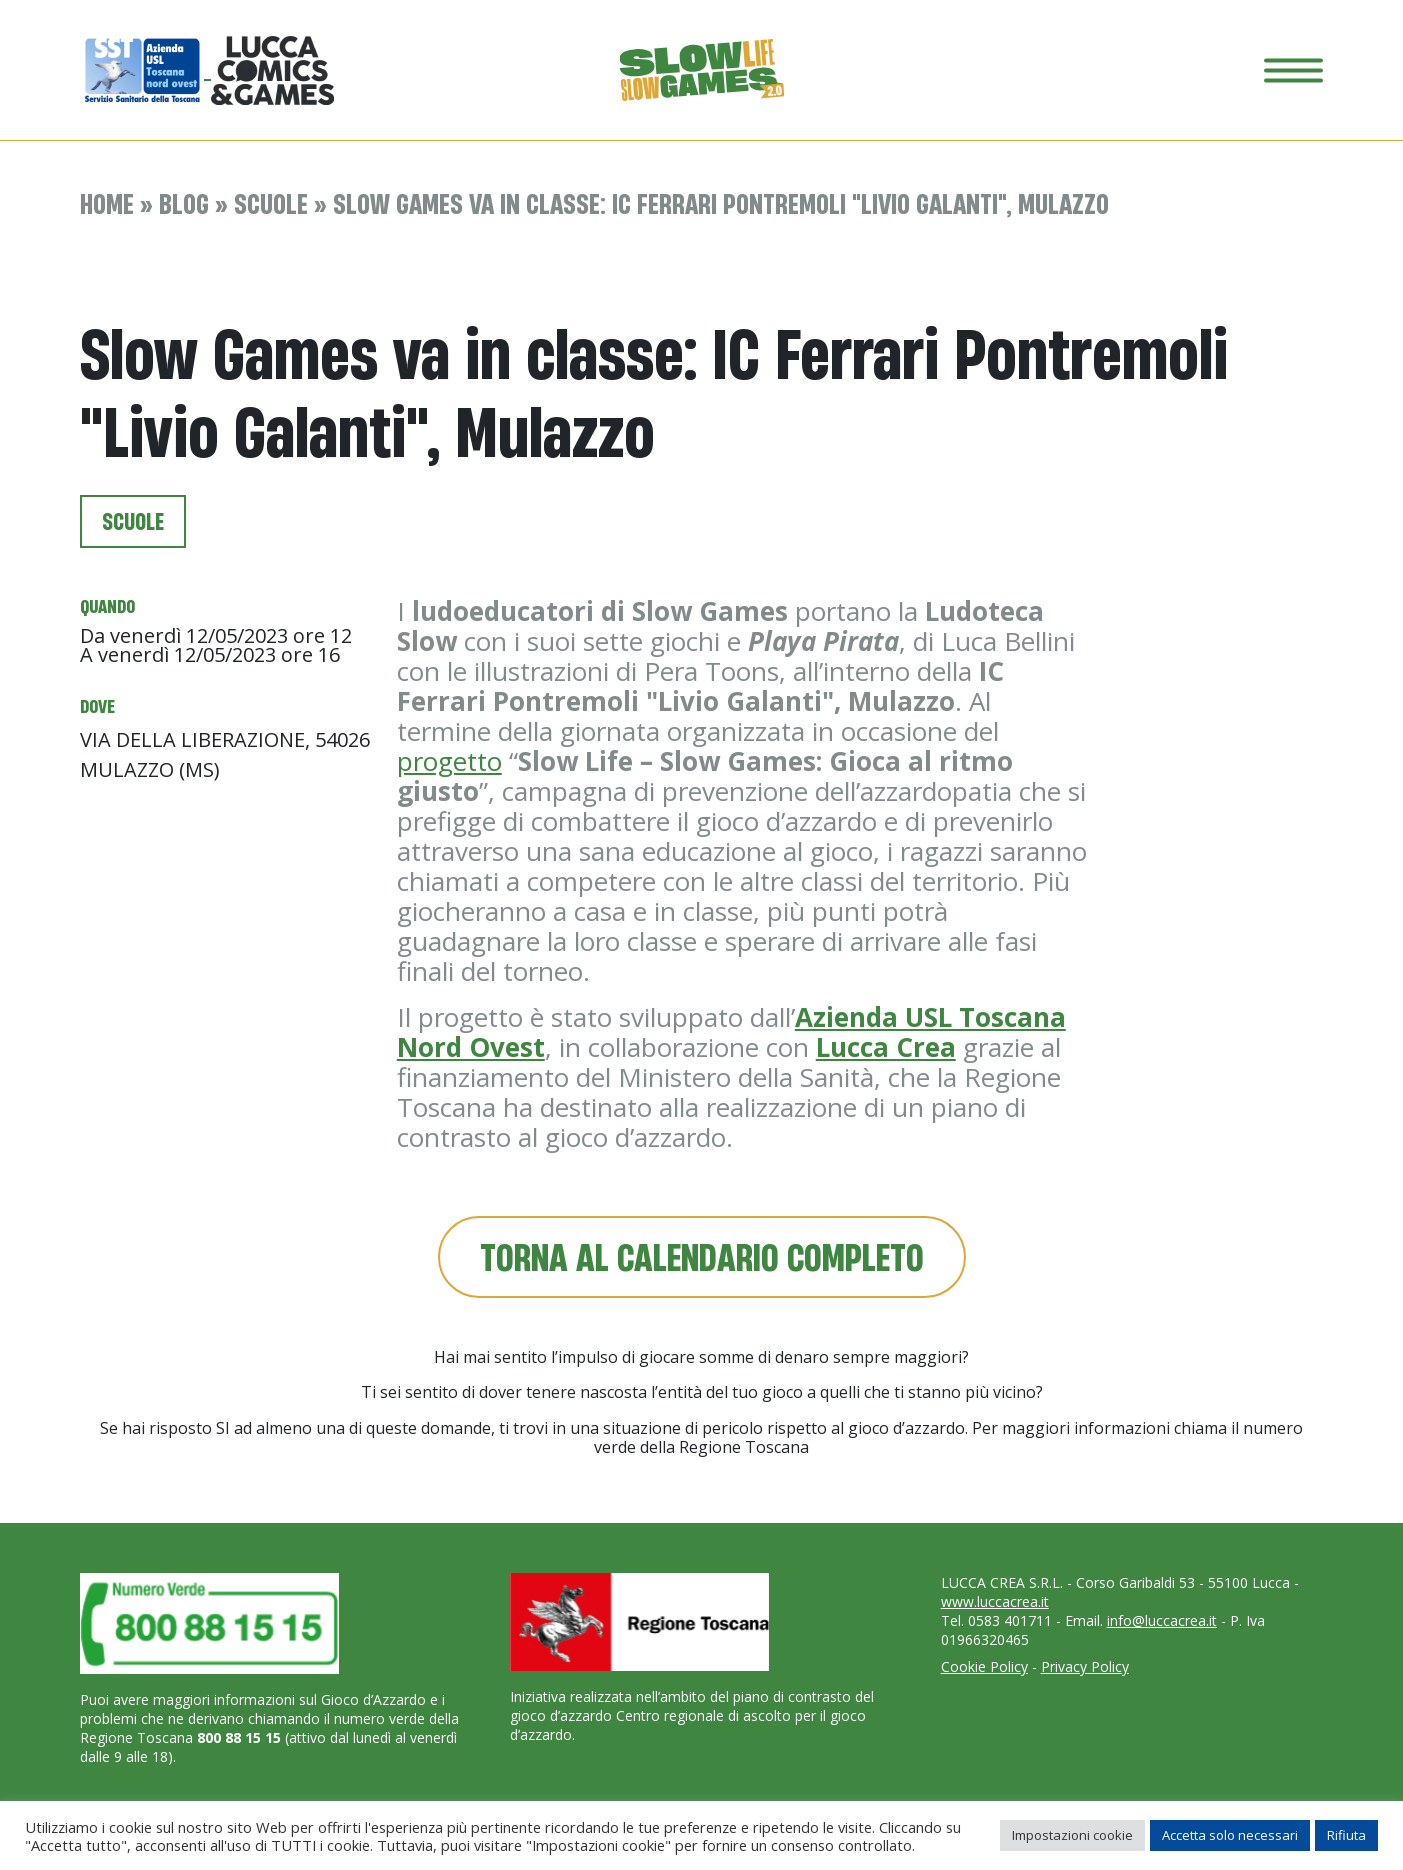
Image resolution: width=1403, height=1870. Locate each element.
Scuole (271, 204)
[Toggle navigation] (1293, 70)
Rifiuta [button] (1346, 1835)
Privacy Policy (1085, 1666)
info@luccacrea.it (1162, 1620)
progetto (449, 761)
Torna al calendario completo (702, 1257)
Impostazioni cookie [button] (1072, 1835)
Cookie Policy (984, 1666)
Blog (184, 204)
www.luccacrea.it (995, 1601)
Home (107, 204)
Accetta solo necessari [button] (1230, 1835)
